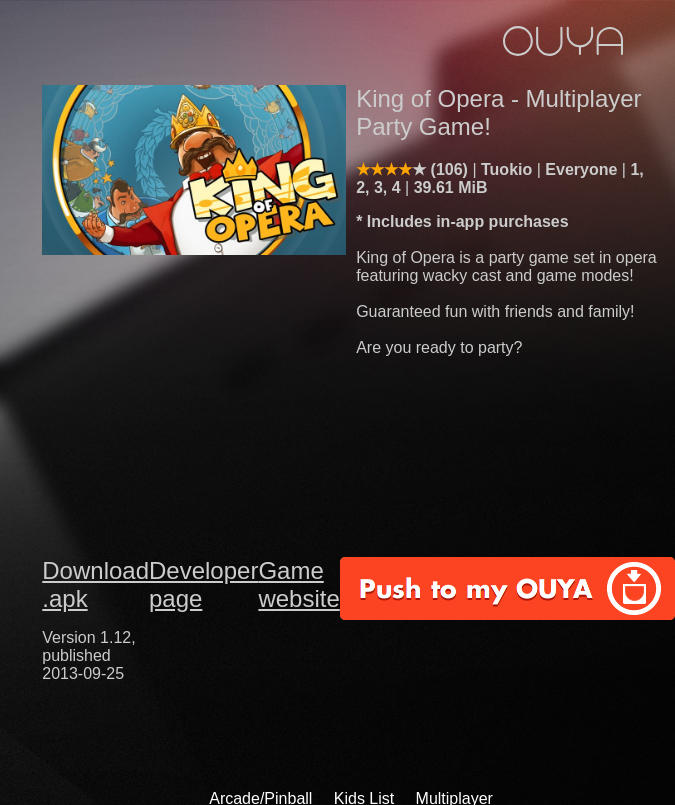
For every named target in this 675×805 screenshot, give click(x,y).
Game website (298, 584)
